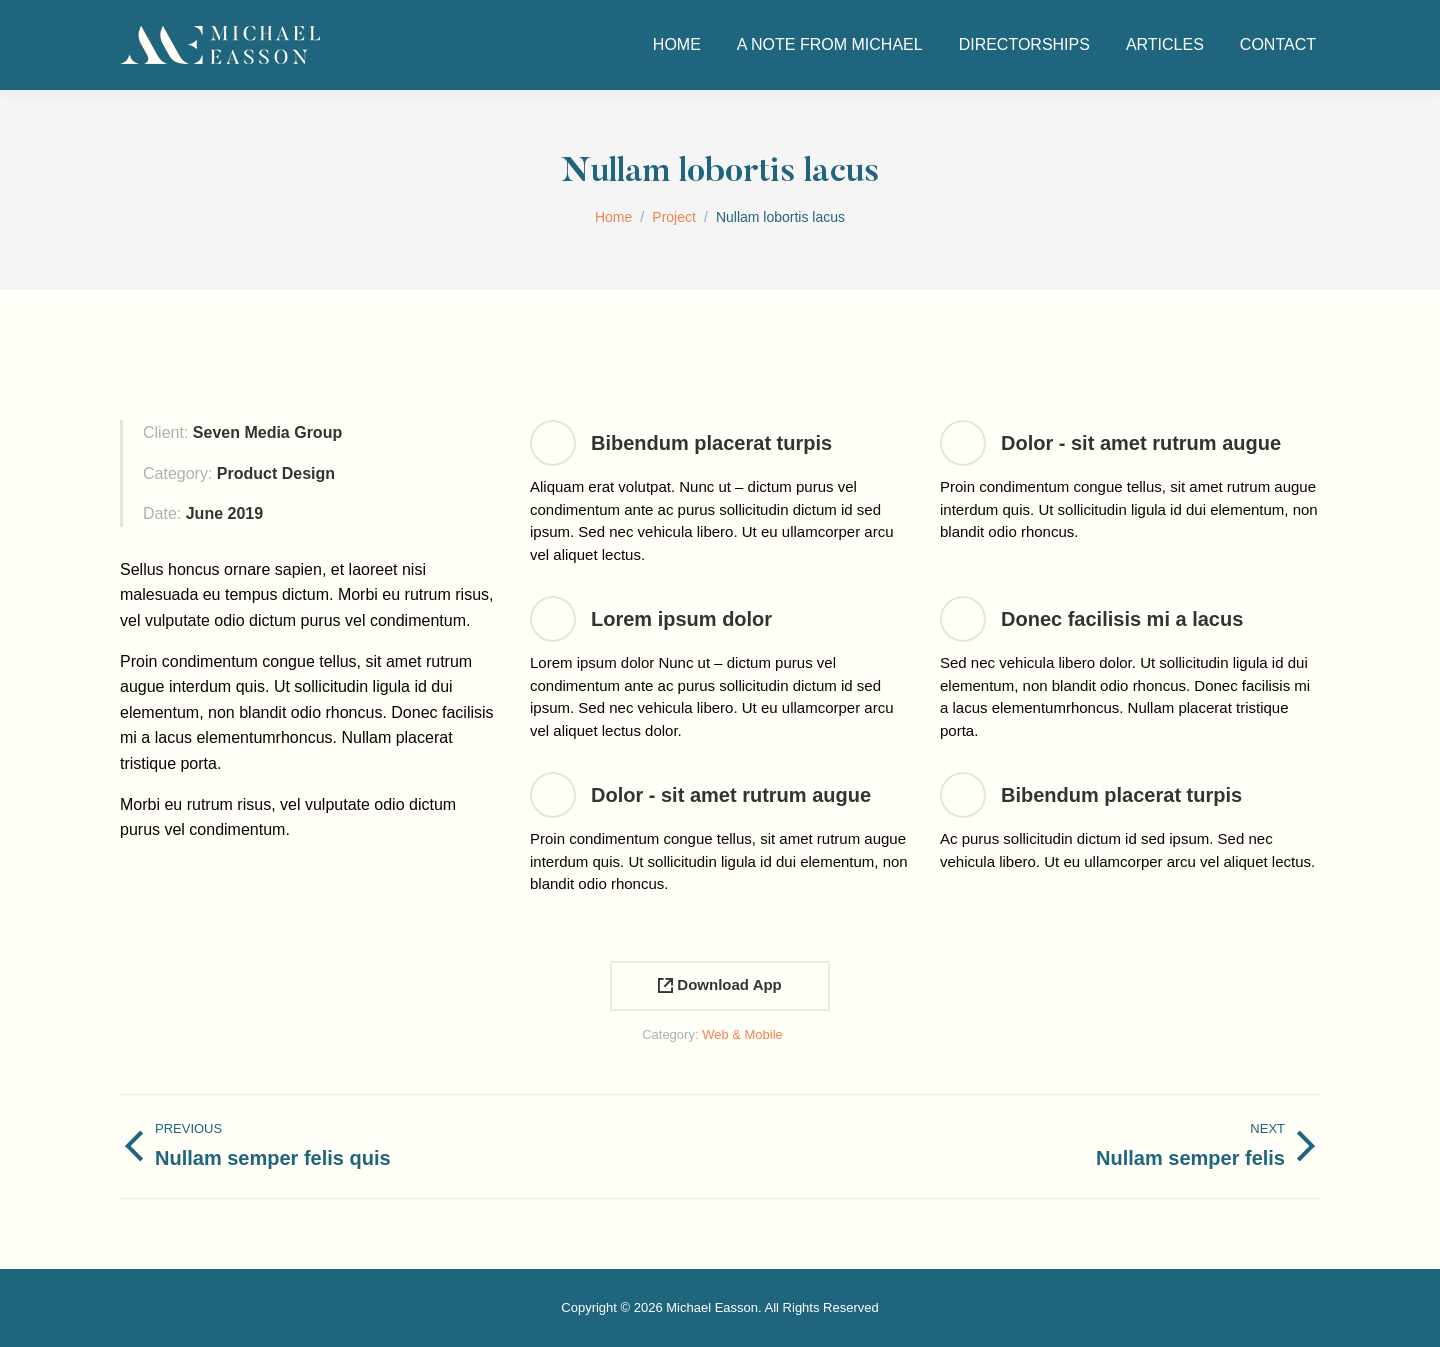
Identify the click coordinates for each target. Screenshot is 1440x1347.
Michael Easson (712, 1307)
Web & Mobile (742, 1034)
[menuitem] (677, 45)
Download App (720, 984)
